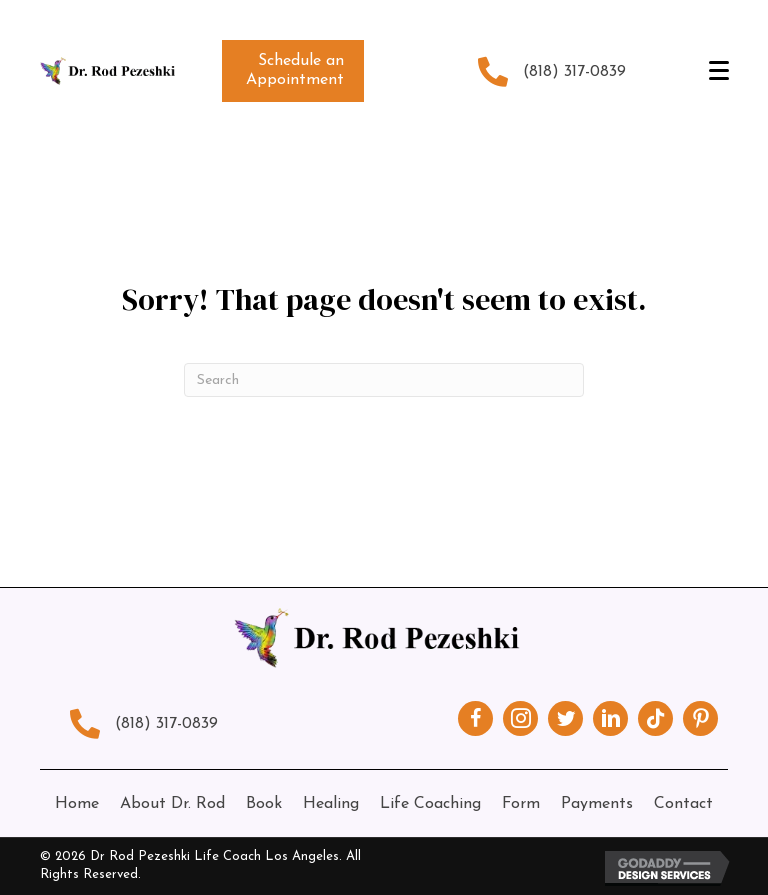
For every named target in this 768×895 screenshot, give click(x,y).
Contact (683, 804)
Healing (331, 804)
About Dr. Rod (172, 804)
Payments (597, 804)
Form (521, 804)
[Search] (384, 380)
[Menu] (719, 71)
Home (77, 804)
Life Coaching (430, 804)
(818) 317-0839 (574, 72)
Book (264, 804)
